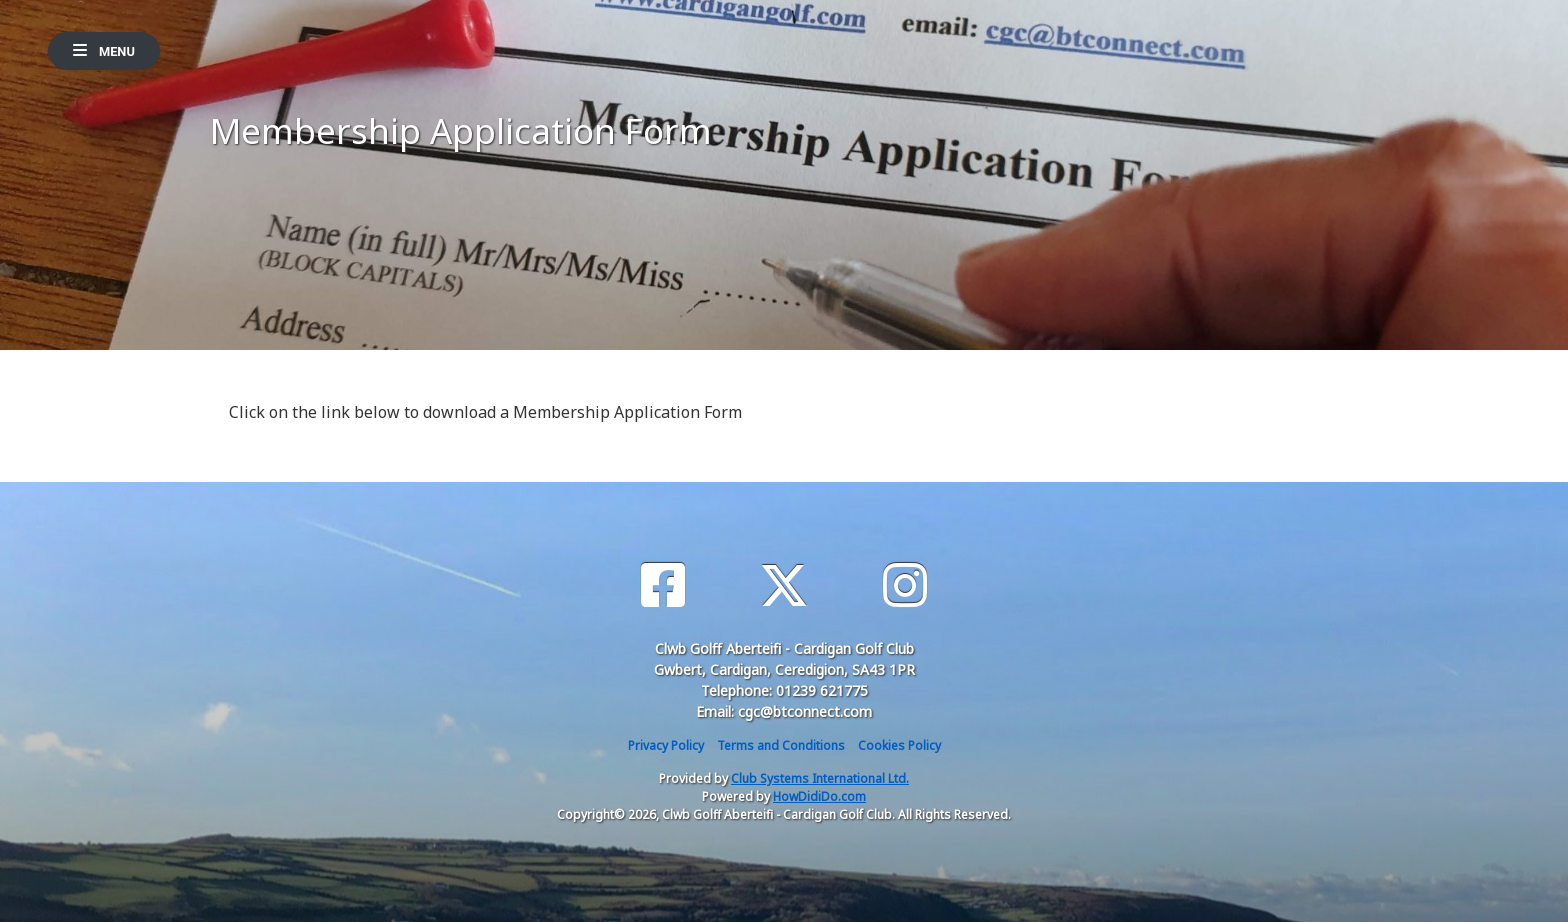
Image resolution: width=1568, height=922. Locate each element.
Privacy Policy (666, 745)
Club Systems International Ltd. (820, 778)
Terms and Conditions (781, 745)
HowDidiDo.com (819, 796)
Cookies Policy (899, 745)
